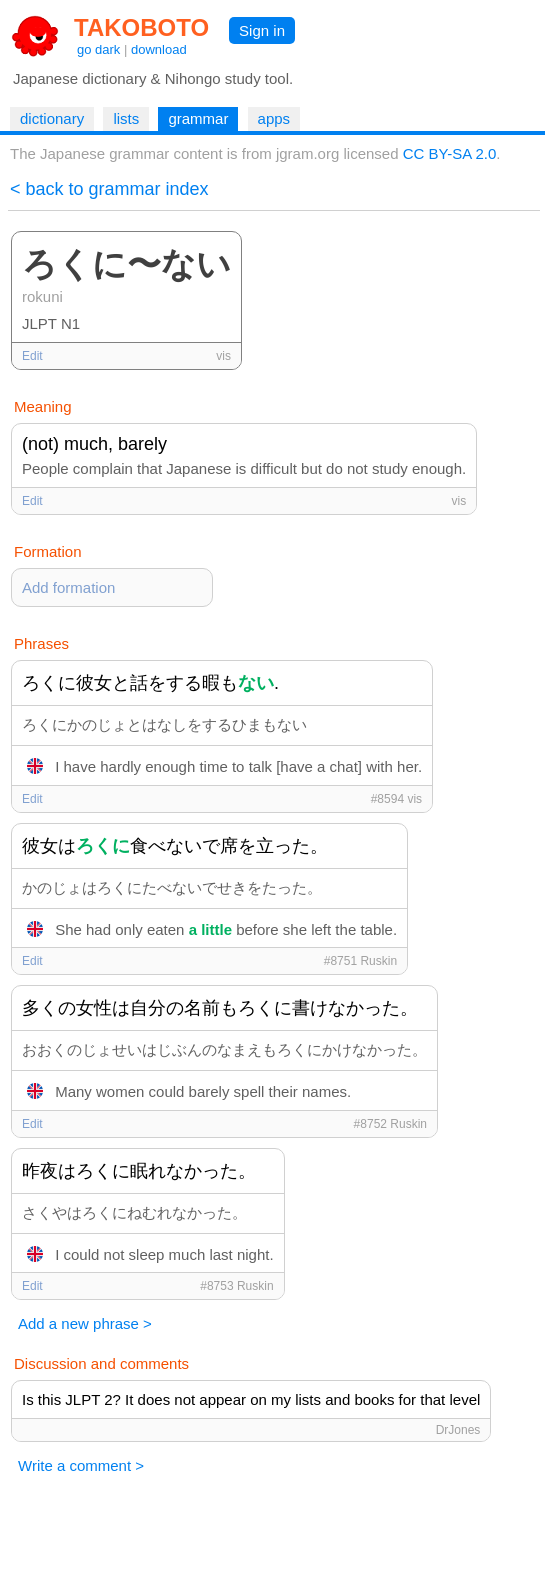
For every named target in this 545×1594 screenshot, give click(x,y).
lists (126, 118)
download (159, 49)
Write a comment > (81, 1465)
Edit (32, 356)
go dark (98, 49)
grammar (198, 118)
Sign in (262, 30)
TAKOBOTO (141, 27)
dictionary (52, 118)
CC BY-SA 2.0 (450, 153)
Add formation (68, 587)
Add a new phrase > (85, 1323)
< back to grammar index (109, 189)
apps (274, 118)
